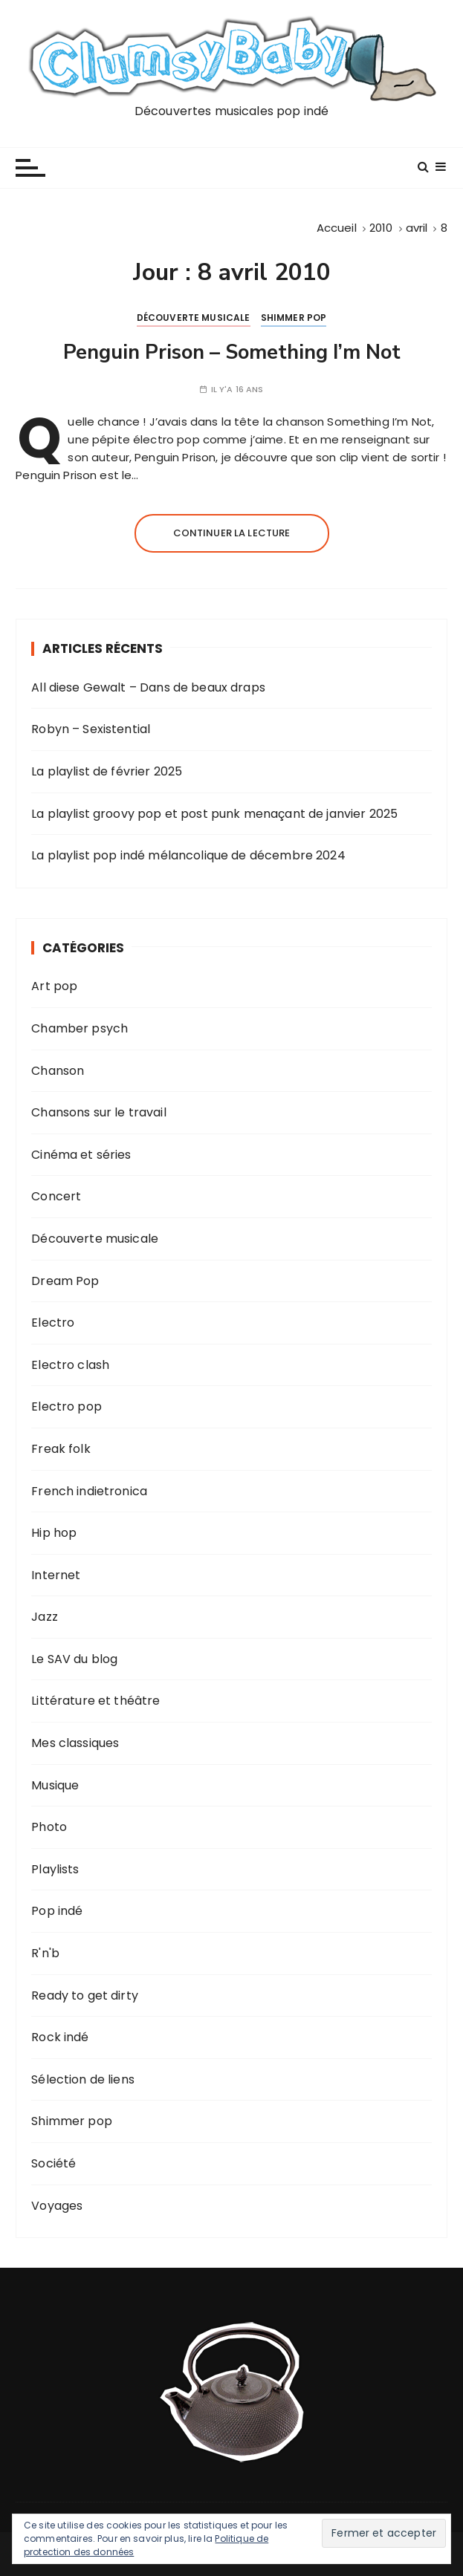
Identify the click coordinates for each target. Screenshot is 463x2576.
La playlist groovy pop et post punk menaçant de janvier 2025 (214, 813)
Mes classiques (75, 1743)
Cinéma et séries (81, 1154)
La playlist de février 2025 (106, 771)
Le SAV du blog (74, 1659)
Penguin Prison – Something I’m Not (232, 352)
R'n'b (45, 1953)
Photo (49, 1826)
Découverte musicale (193, 317)
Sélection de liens (83, 2079)
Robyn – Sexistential (90, 729)
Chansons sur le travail (98, 1112)
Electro (52, 1322)
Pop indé (56, 1910)
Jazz (44, 1616)
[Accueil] (337, 227)
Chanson (57, 1070)
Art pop (54, 986)
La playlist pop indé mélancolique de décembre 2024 (188, 855)
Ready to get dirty (84, 1995)
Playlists (55, 1869)
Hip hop (54, 1532)
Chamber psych (79, 1028)
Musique (55, 1785)
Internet (55, 1575)
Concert (56, 1196)
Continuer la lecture (232, 533)
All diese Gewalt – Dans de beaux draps (148, 687)
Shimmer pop (294, 317)
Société (53, 2163)
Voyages (56, 2205)
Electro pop (66, 1406)
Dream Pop (65, 1280)
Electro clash (70, 1364)
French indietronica (89, 1491)
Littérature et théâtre (95, 1700)
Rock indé (59, 2037)
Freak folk (61, 1448)
